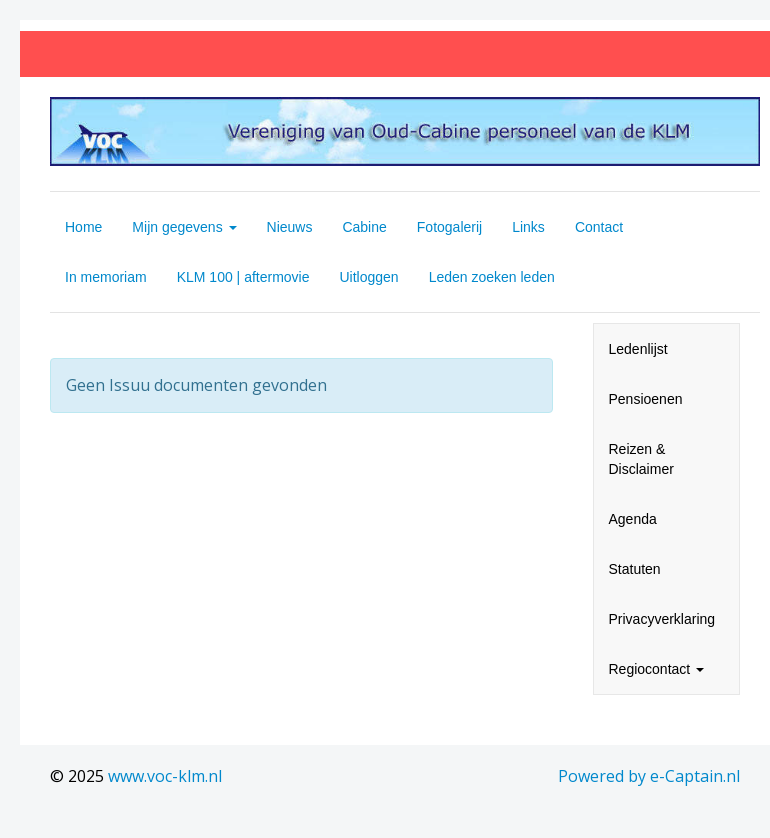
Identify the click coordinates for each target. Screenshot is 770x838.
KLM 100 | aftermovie (243, 277)
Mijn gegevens (184, 227)
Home (83, 227)
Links (528, 227)
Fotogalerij (449, 227)
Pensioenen (646, 399)
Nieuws (290, 227)
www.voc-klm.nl (165, 776)
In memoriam (106, 277)
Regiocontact (657, 669)
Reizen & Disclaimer (641, 459)
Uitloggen (369, 277)
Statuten (635, 569)
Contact (599, 227)
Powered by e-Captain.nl (649, 776)
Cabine (364, 227)
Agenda (633, 519)
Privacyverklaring (662, 619)
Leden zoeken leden (492, 277)
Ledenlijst (638, 349)
